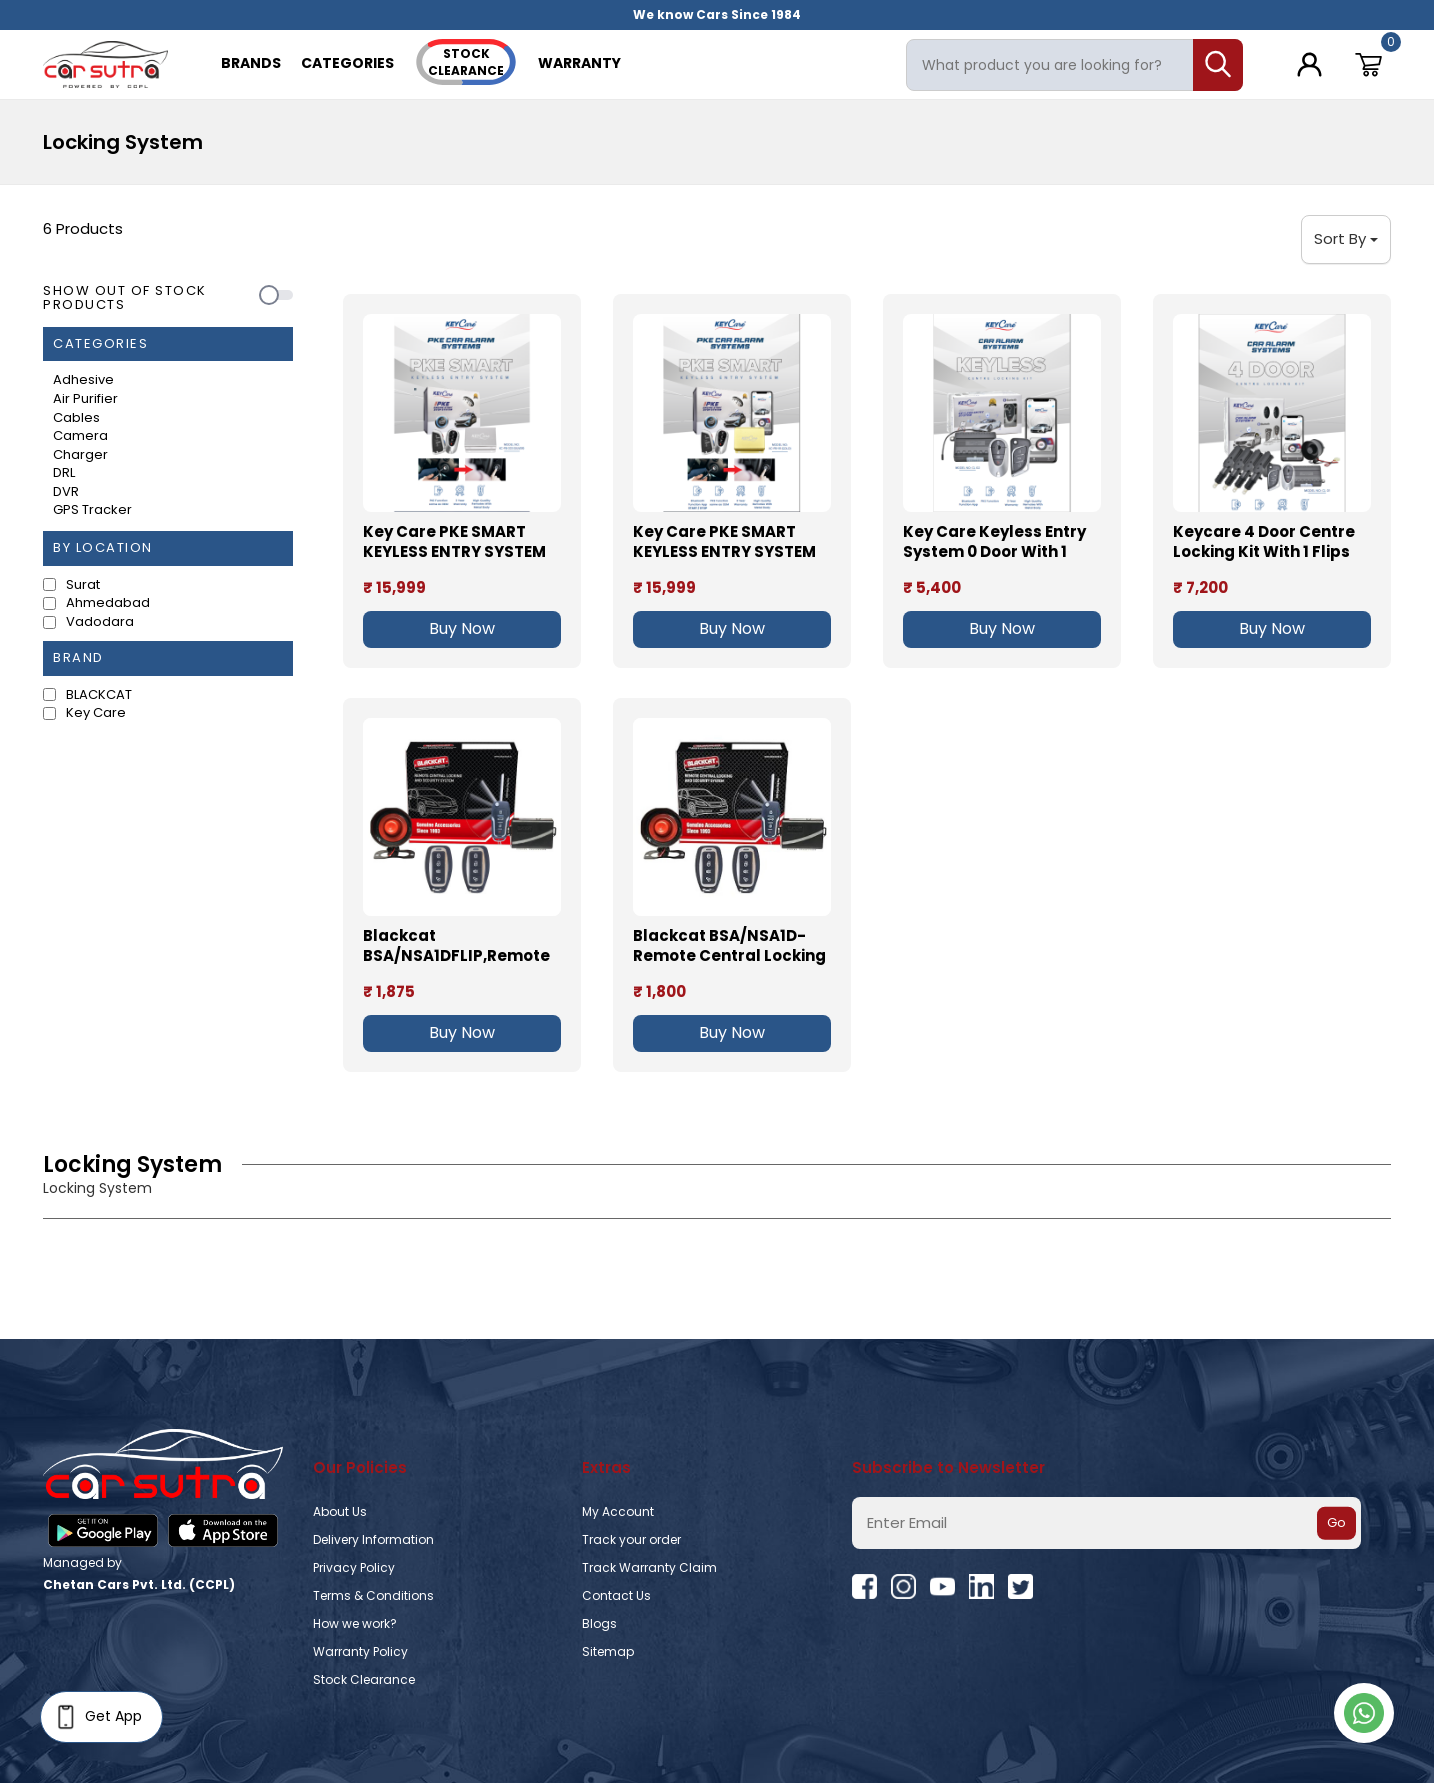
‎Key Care (96, 713)
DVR (66, 492)
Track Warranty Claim (649, 1567)
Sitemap (608, 1651)
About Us (340, 1511)
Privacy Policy (354, 1567)
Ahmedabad (108, 603)
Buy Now (462, 628)
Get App (96, 1717)
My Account (618, 1511)
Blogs (599, 1623)
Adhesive (83, 380)
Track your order (631, 1539)
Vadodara (100, 622)
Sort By (1346, 238)
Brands (251, 63)
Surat (83, 585)
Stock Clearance (364, 1679)
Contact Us (616, 1595)
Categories (347, 63)
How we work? (355, 1623)
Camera (80, 436)
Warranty (579, 63)
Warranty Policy (360, 1651)
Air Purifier (85, 399)
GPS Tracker (92, 510)
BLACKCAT (99, 695)
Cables (76, 418)
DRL (64, 473)
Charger (80, 455)
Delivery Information (373, 1539)
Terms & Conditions (373, 1595)
